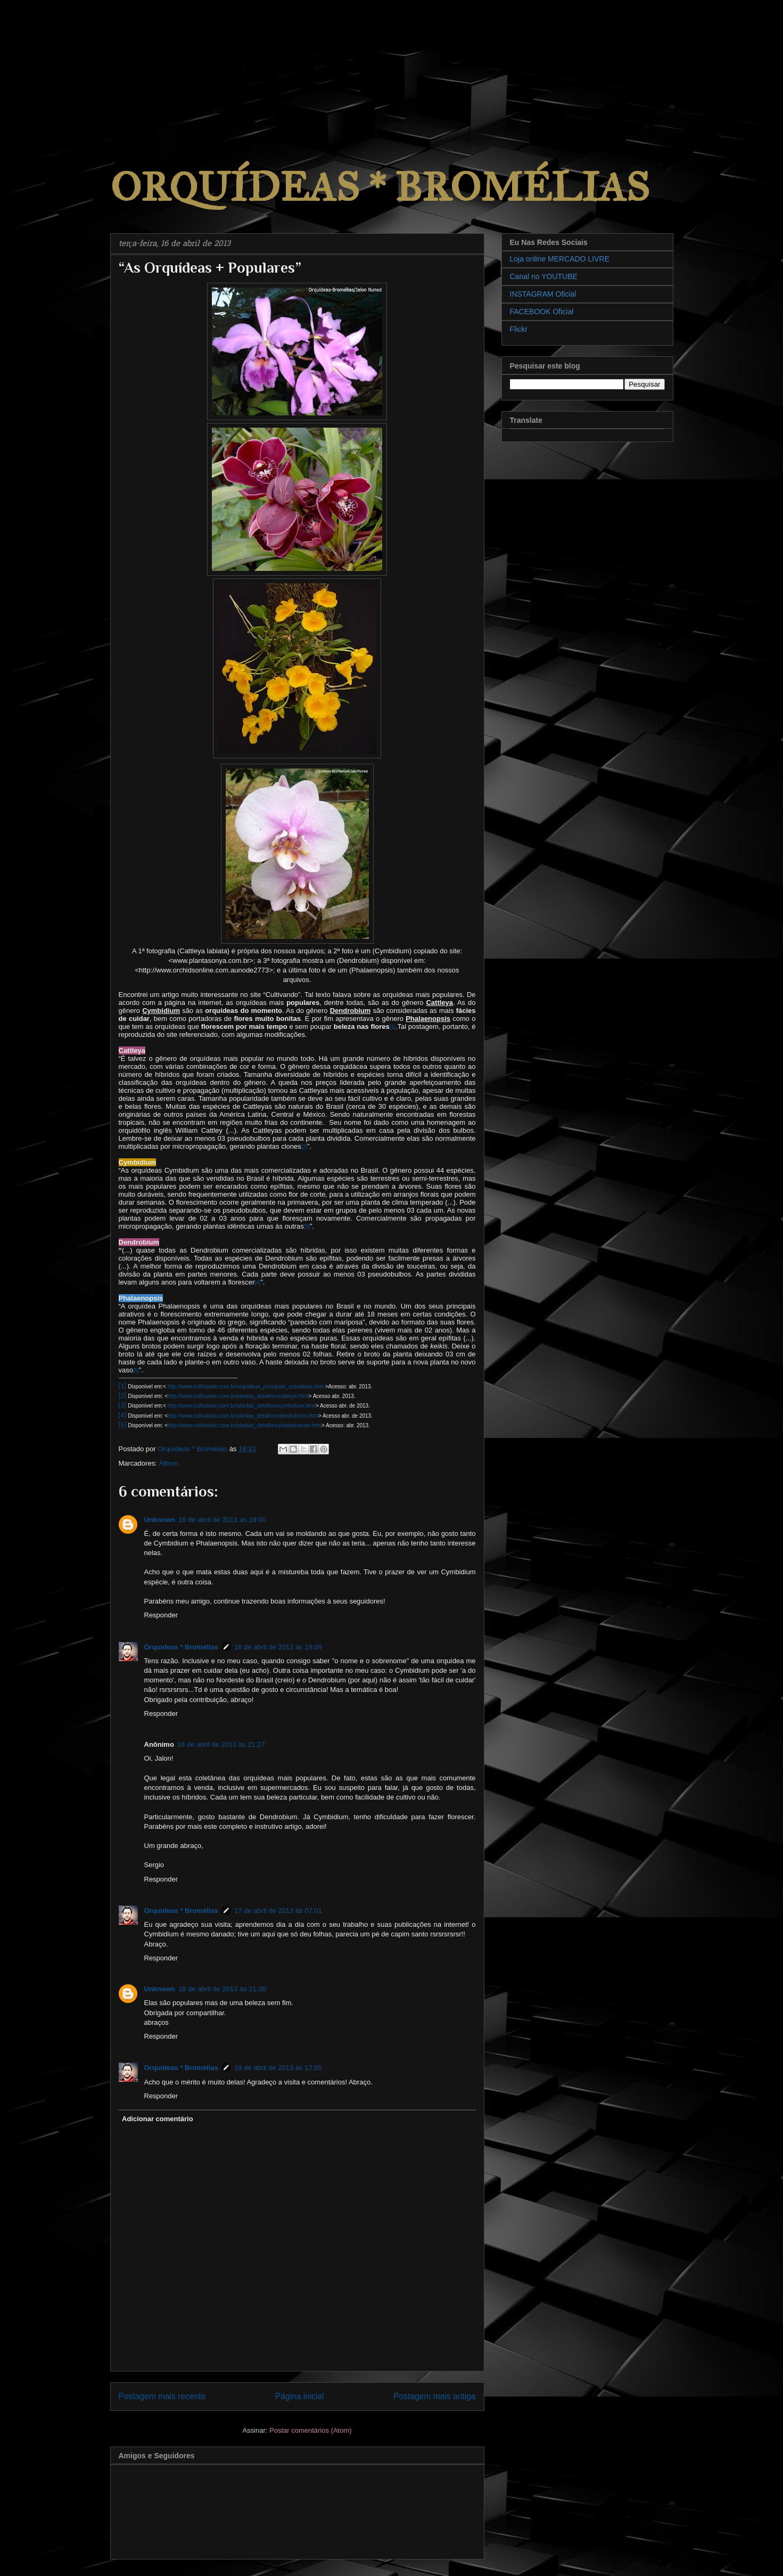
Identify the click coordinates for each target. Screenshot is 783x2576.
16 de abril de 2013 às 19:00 (222, 1520)
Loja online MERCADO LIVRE (560, 259)
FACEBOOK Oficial (542, 311)
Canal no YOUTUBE (544, 276)
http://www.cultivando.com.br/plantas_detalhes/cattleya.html (238, 1396)
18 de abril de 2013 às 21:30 (222, 1989)
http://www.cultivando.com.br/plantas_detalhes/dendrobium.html (243, 1416)
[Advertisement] (80, 66)
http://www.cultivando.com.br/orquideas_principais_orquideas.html (246, 1386)
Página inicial (299, 2396)
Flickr (519, 329)
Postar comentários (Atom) (310, 2430)
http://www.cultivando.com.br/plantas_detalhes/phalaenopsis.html (245, 1425)
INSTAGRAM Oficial (543, 294)
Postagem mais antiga (434, 2396)
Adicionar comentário (157, 2119)
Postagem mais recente (162, 2396)
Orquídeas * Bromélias (181, 1647)
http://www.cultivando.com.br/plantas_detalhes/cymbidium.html (242, 1406)
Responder (161, 1615)
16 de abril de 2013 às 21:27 (221, 1744)
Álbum (168, 1463)
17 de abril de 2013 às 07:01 (278, 1911)
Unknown (160, 1520)
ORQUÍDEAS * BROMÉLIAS (379, 187)
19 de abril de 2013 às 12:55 (278, 2068)
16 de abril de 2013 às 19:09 (278, 1647)
